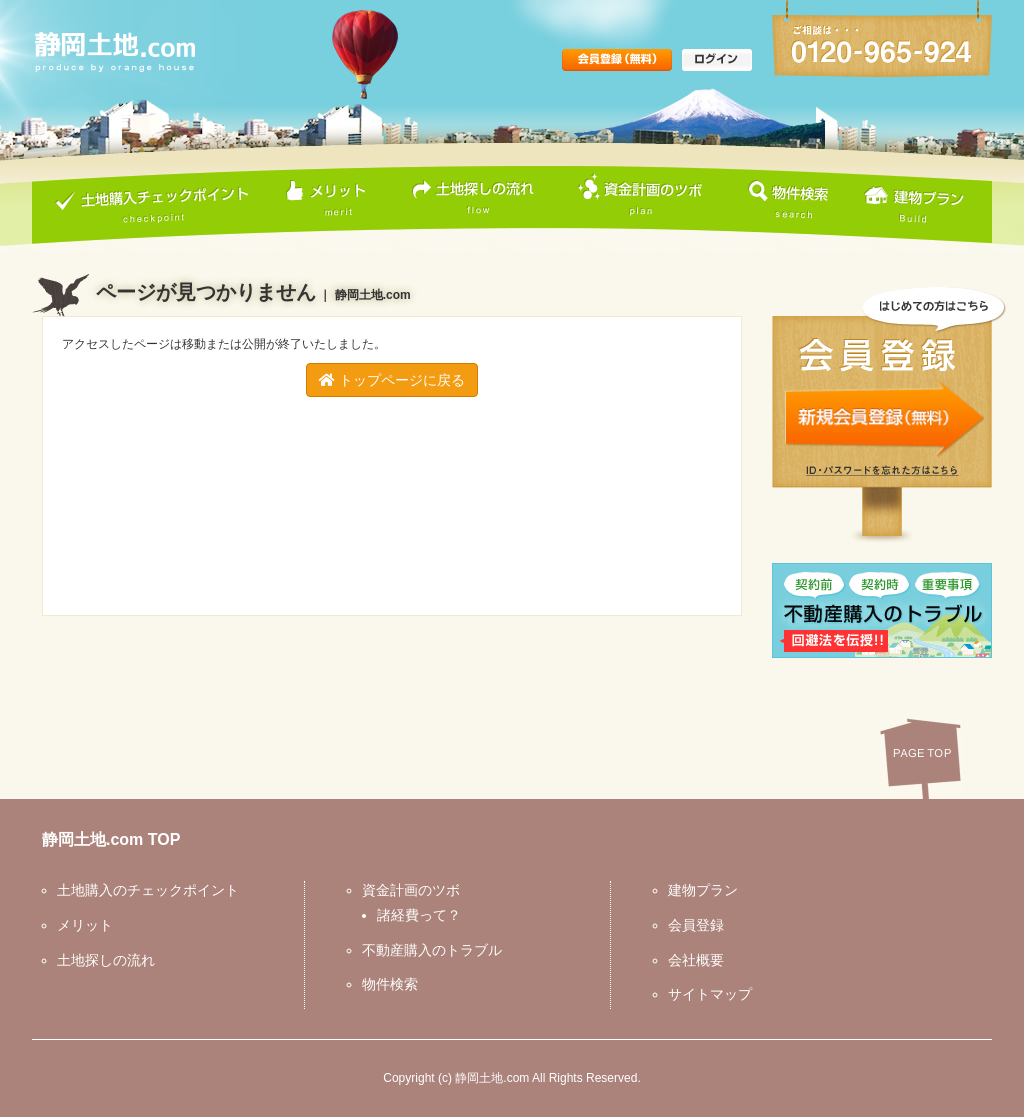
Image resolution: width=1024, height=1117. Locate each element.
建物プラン (703, 890)
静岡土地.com (492, 1078)
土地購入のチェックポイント (148, 890)
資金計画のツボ (411, 890)
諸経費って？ (419, 915)
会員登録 (696, 925)
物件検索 (390, 984)
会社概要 (696, 960)
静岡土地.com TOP (111, 839)
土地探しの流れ (106, 960)
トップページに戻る (392, 380)
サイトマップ (710, 994)
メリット (85, 925)
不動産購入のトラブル (432, 950)
